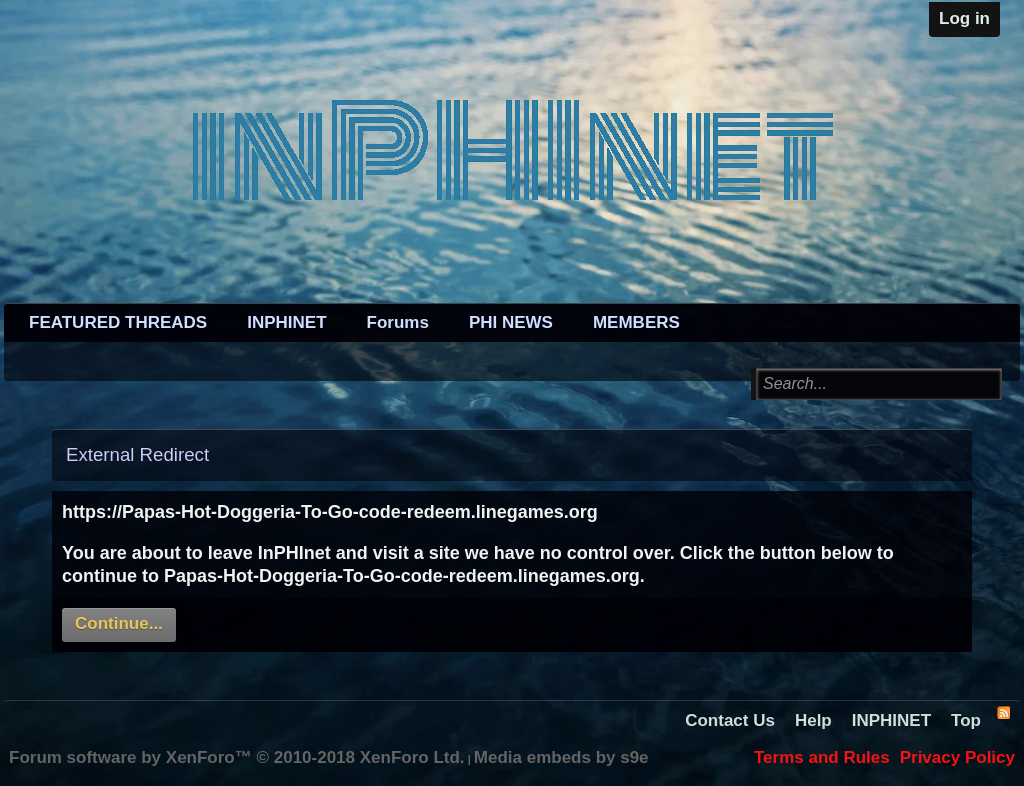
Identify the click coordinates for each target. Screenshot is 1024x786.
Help (813, 720)
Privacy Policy (957, 757)
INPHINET (286, 322)
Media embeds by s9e (561, 757)
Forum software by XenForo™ (237, 757)
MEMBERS (636, 322)
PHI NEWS (511, 322)
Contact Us (730, 720)
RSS (1003, 712)
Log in (964, 18)
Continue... (119, 623)
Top (966, 720)
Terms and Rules (822, 757)
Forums (398, 322)
